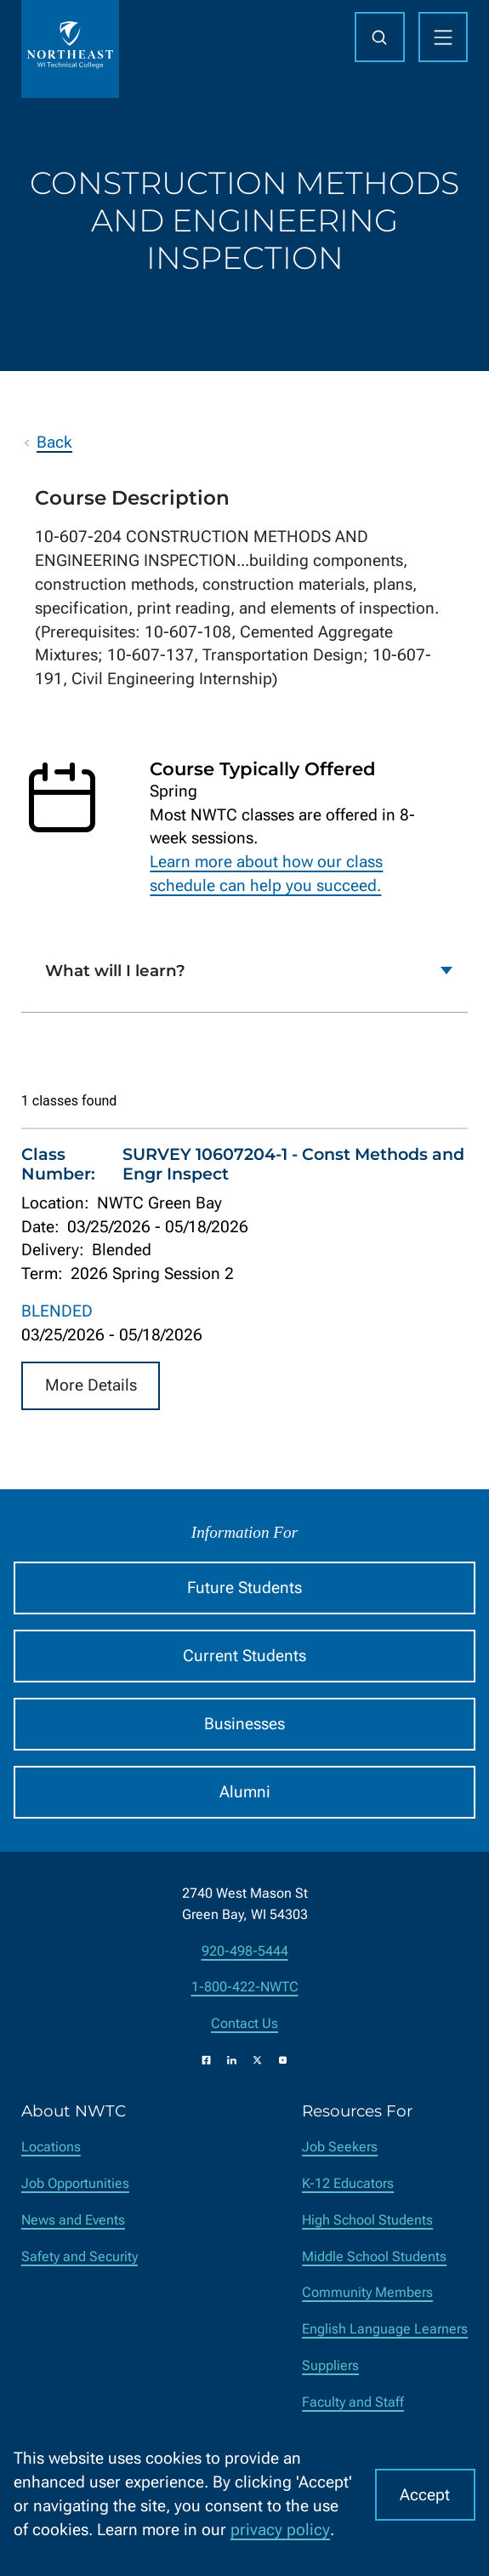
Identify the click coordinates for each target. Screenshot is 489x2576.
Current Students (244, 1656)
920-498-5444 (245, 1951)
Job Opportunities (75, 2183)
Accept (425, 2495)
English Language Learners (385, 2329)
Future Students (244, 1588)
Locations (51, 2147)
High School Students (367, 2220)
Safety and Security (79, 2256)
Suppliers (330, 2365)
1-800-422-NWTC (245, 1987)
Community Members (367, 2292)
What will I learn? (115, 970)
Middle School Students (374, 2256)
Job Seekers (340, 2147)
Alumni (244, 1792)
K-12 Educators (348, 2183)
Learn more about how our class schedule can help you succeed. (266, 874)
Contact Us (244, 2023)
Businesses (244, 1724)
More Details (91, 1385)
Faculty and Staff (353, 2402)
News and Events (73, 2220)
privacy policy (280, 2530)
